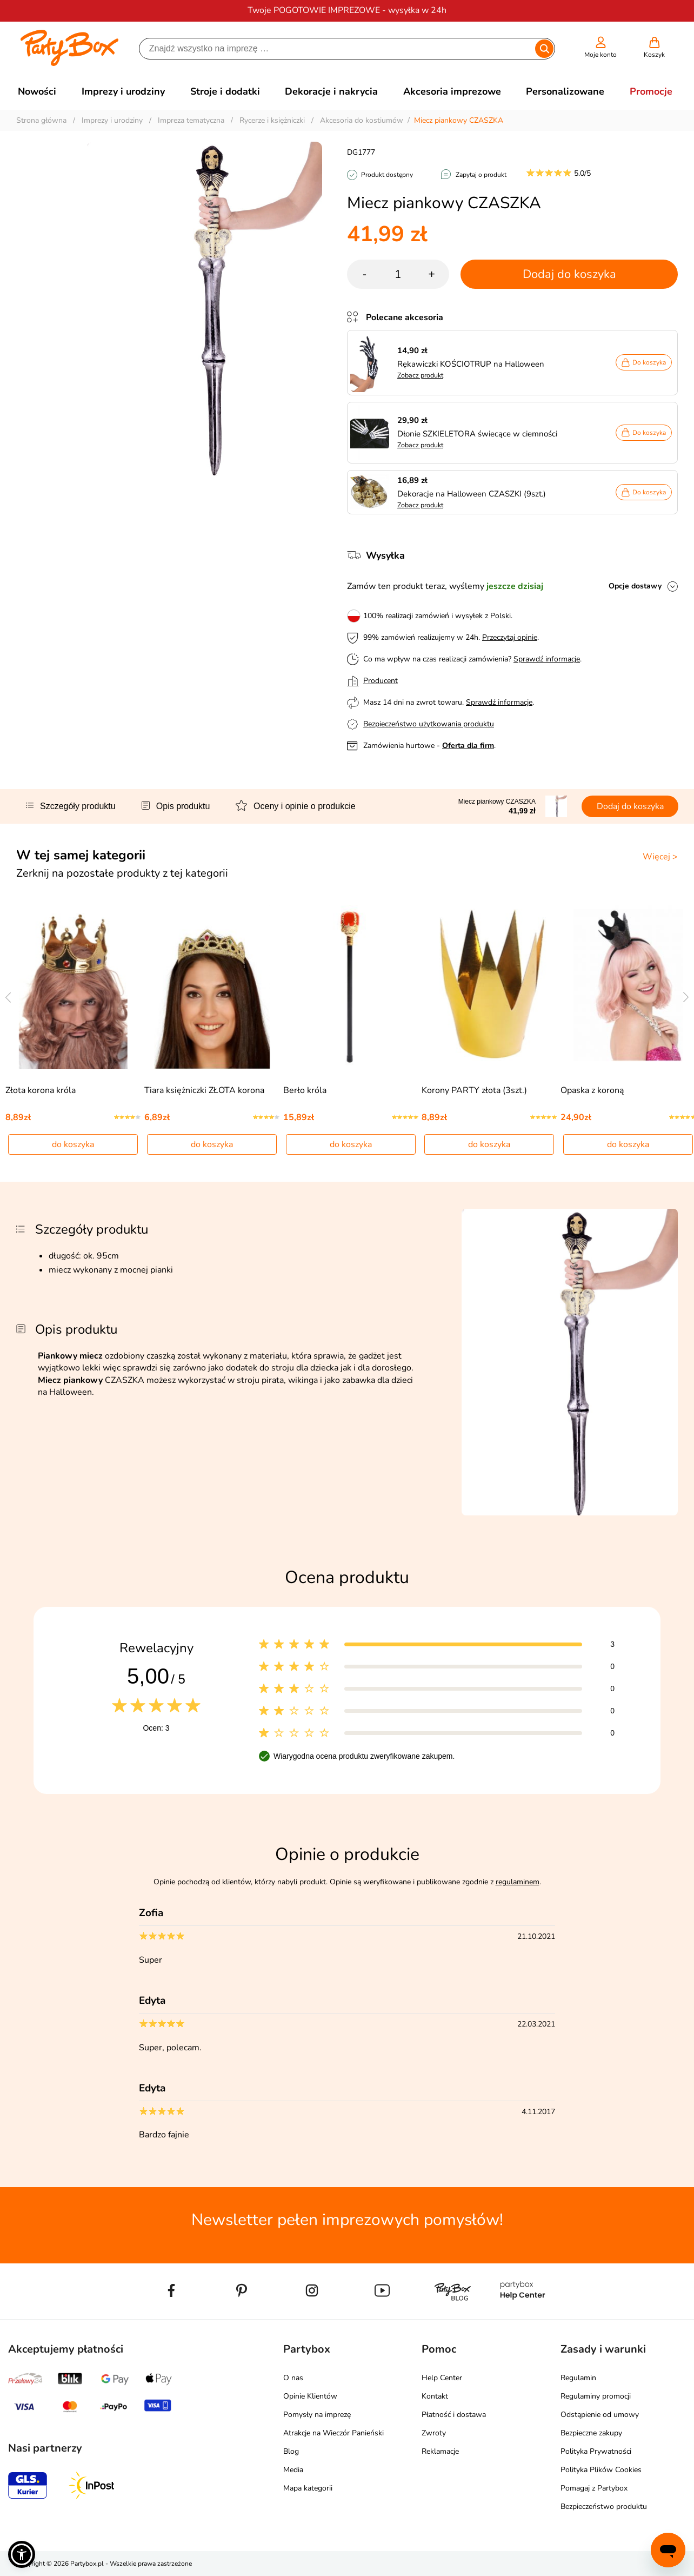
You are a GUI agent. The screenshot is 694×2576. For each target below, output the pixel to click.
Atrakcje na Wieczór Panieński (333, 2433)
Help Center (442, 2378)
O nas (293, 2378)
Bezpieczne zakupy (591, 2433)
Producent (380, 681)
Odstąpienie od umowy (599, 2414)
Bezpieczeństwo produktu (603, 2506)
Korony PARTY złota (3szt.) (474, 1090)
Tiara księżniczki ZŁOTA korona (204, 1090)
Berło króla (304, 1090)
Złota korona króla (40, 1090)
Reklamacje (440, 2451)
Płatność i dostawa (454, 2414)
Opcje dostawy (635, 586)
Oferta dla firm (468, 745)
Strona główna (41, 120)
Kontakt (435, 2396)
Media (293, 2470)
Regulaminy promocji (595, 2396)
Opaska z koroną (592, 1090)
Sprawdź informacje (546, 659)
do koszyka (73, 1144)
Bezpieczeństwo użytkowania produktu (428, 724)
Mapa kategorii (307, 2488)
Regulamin (578, 2378)
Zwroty (434, 2433)
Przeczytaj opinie (509, 637)
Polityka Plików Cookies (601, 2470)
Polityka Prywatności (595, 2451)
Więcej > (660, 857)
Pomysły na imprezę (317, 2414)
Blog (291, 2451)
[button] (21, 2554)
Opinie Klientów (310, 2396)
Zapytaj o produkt (481, 174)
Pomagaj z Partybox (594, 2488)
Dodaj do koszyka (569, 274)
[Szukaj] (338, 48)
